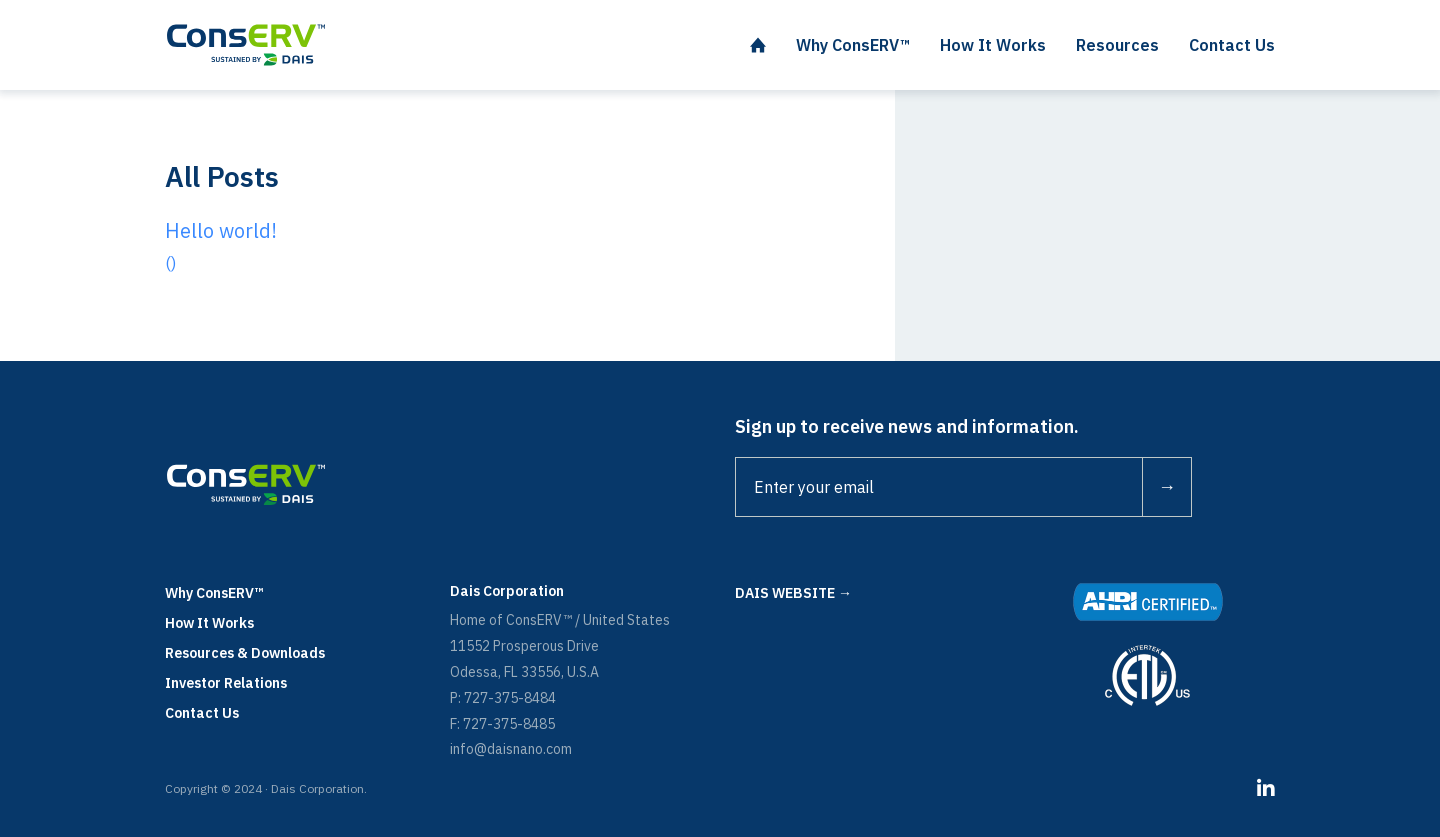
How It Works (209, 623)
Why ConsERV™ (214, 593)
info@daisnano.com (511, 749)
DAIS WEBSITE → (793, 593)
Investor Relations (226, 683)
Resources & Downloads (245, 653)
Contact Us (202, 713)
